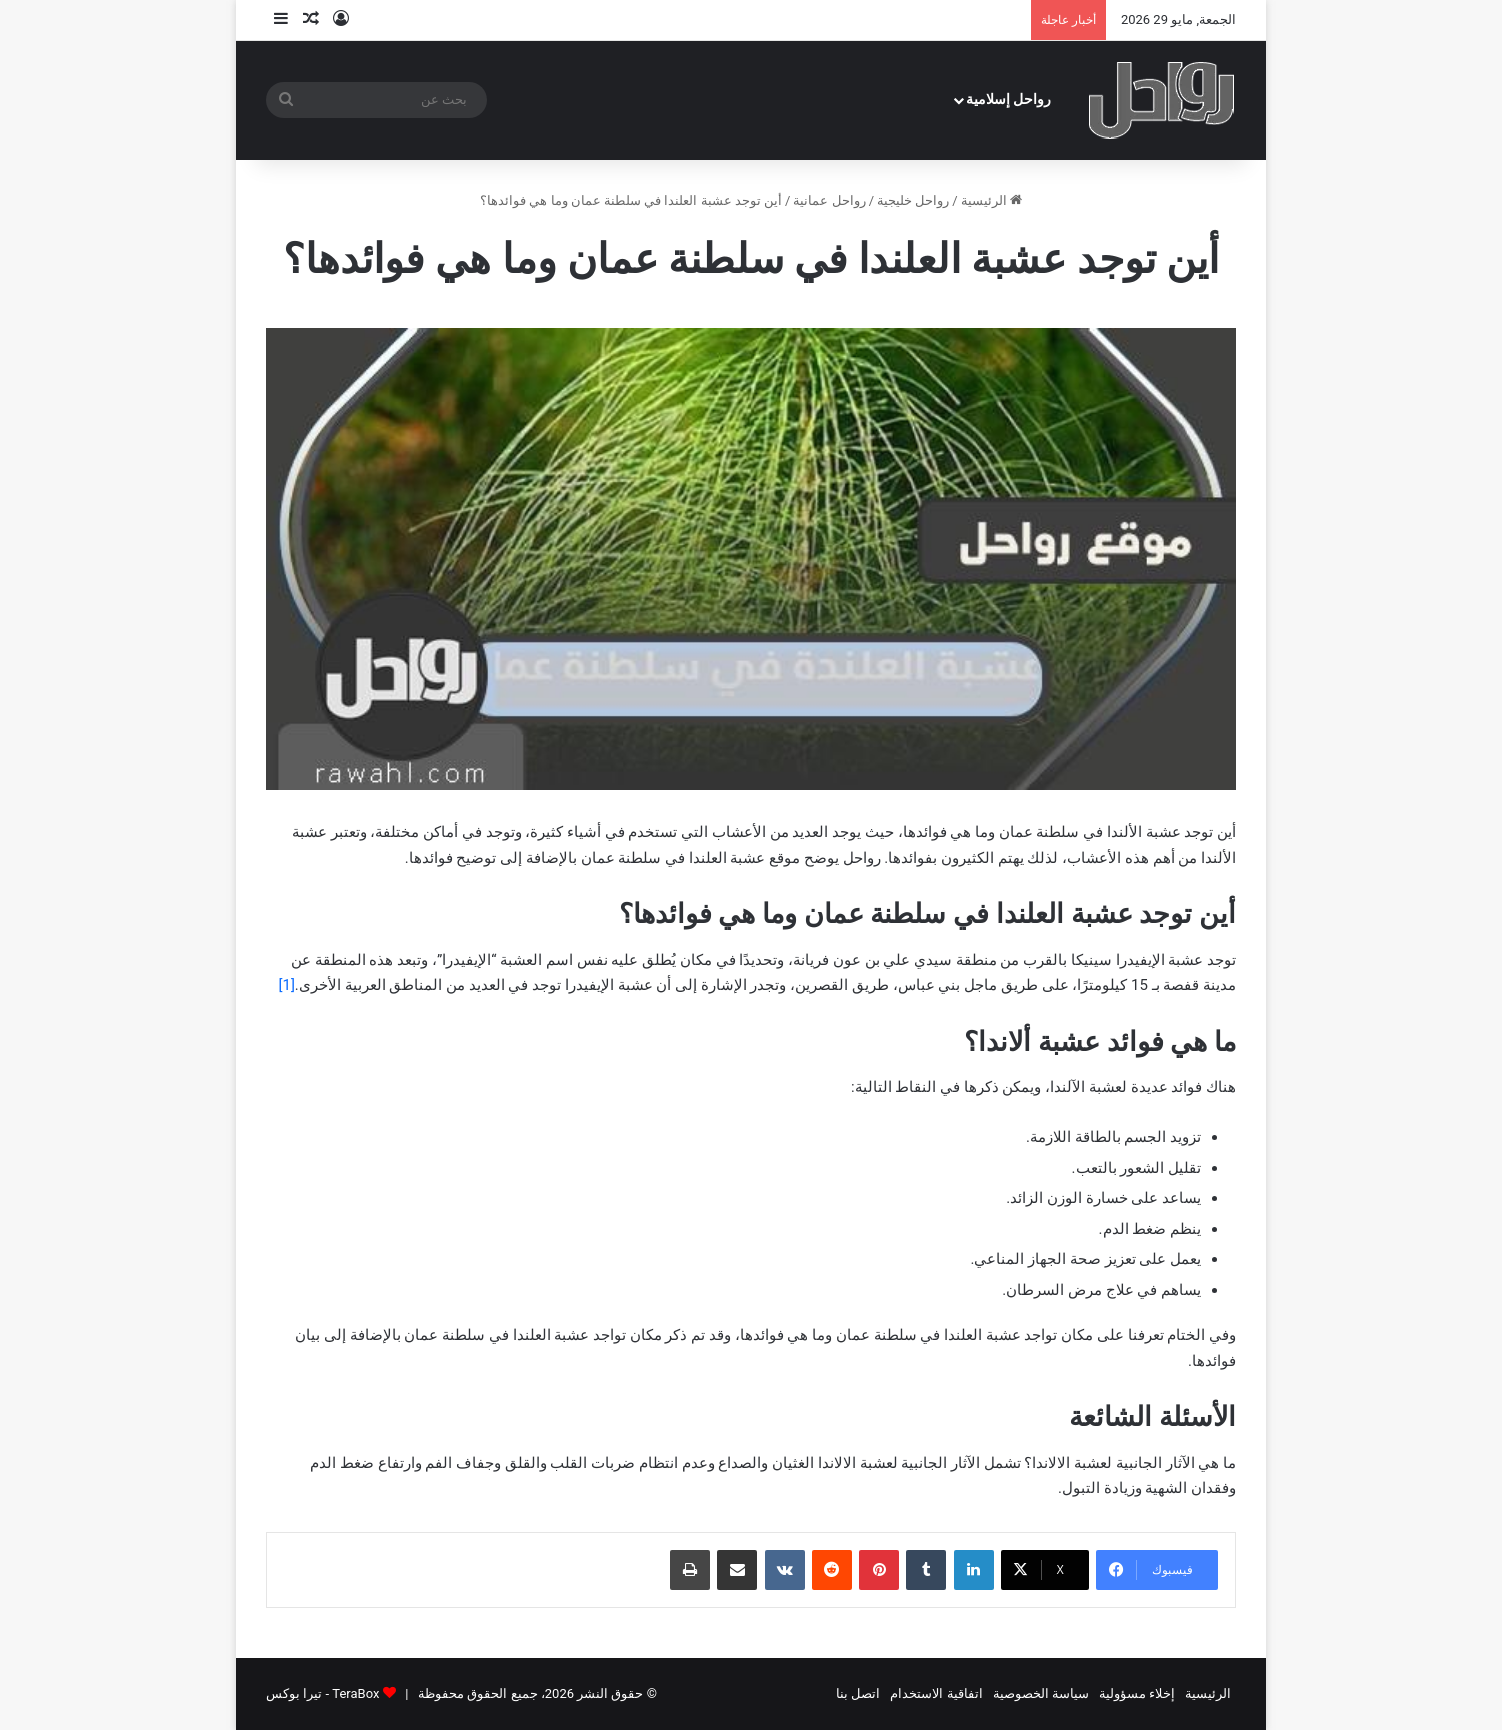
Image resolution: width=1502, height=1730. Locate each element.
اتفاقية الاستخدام (936, 1693)
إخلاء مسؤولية (1137, 1693)
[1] (286, 985)
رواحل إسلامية (1009, 99)
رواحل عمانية (829, 200)
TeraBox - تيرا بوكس (322, 1693)
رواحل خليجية (913, 200)
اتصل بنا (858, 1693)
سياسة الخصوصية (1041, 1693)
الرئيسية (991, 200)
